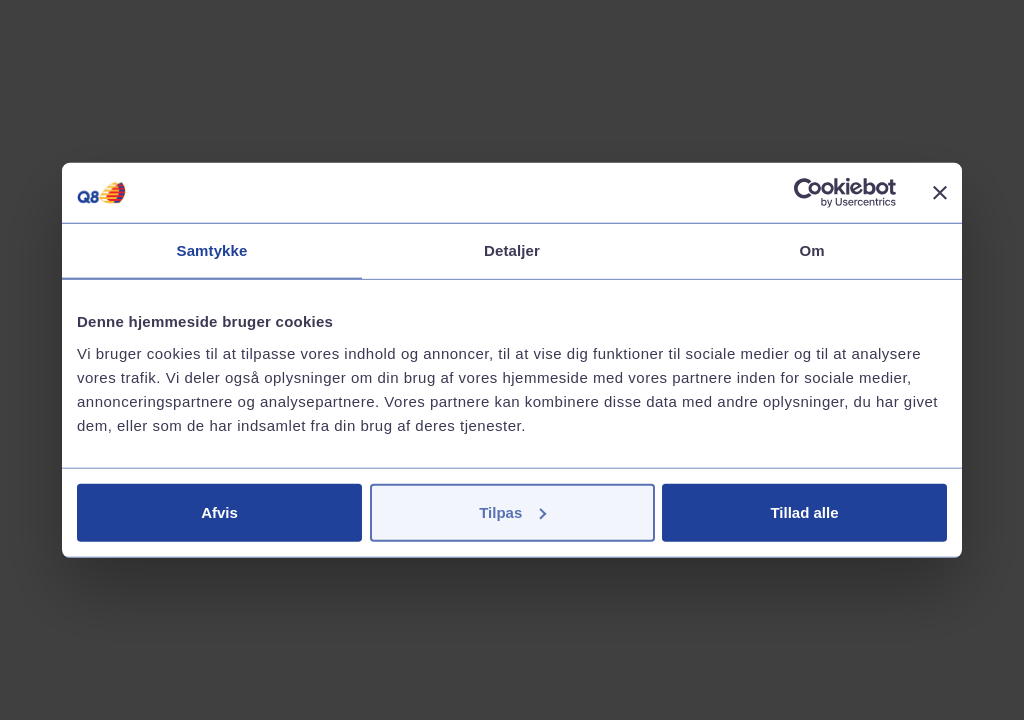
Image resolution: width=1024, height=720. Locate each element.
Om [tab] (811, 250)
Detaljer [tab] (512, 250)
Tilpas (512, 511)
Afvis (219, 511)
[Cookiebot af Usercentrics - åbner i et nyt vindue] (808, 193)
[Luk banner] (940, 193)
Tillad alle (804, 511)
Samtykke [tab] (212, 250)
